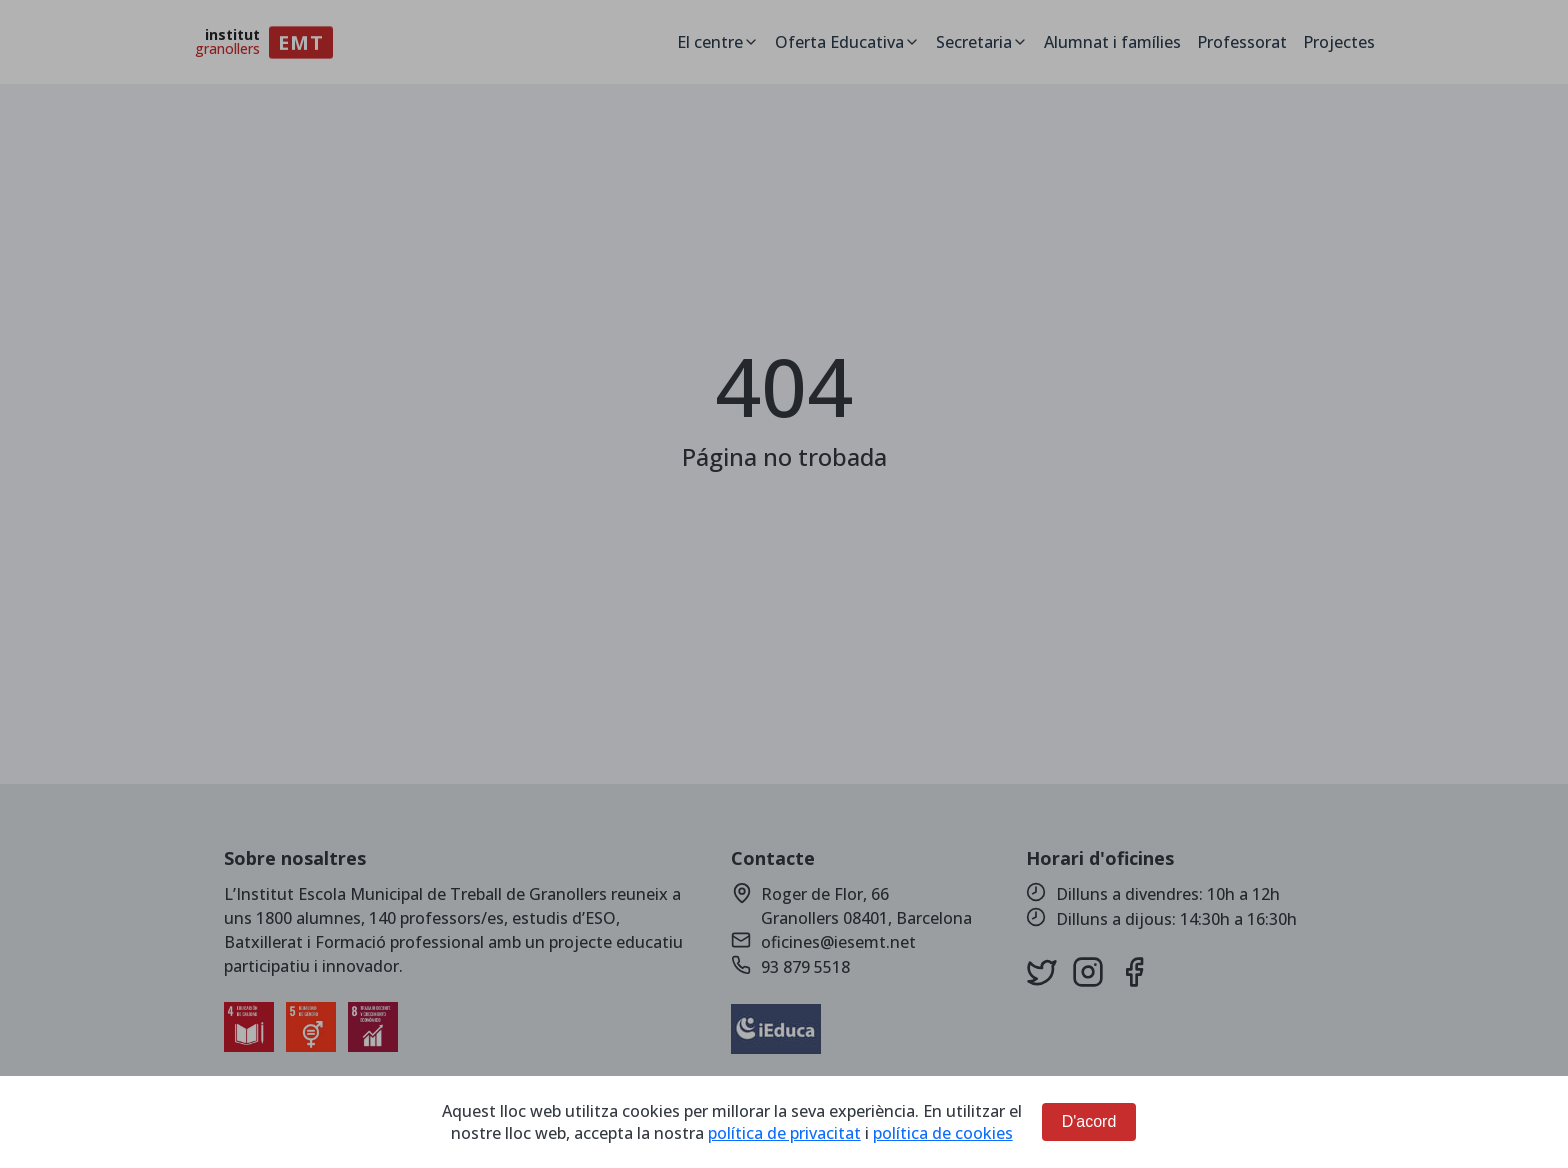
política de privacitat (784, 1133)
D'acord (1089, 1121)
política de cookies (943, 1133)
